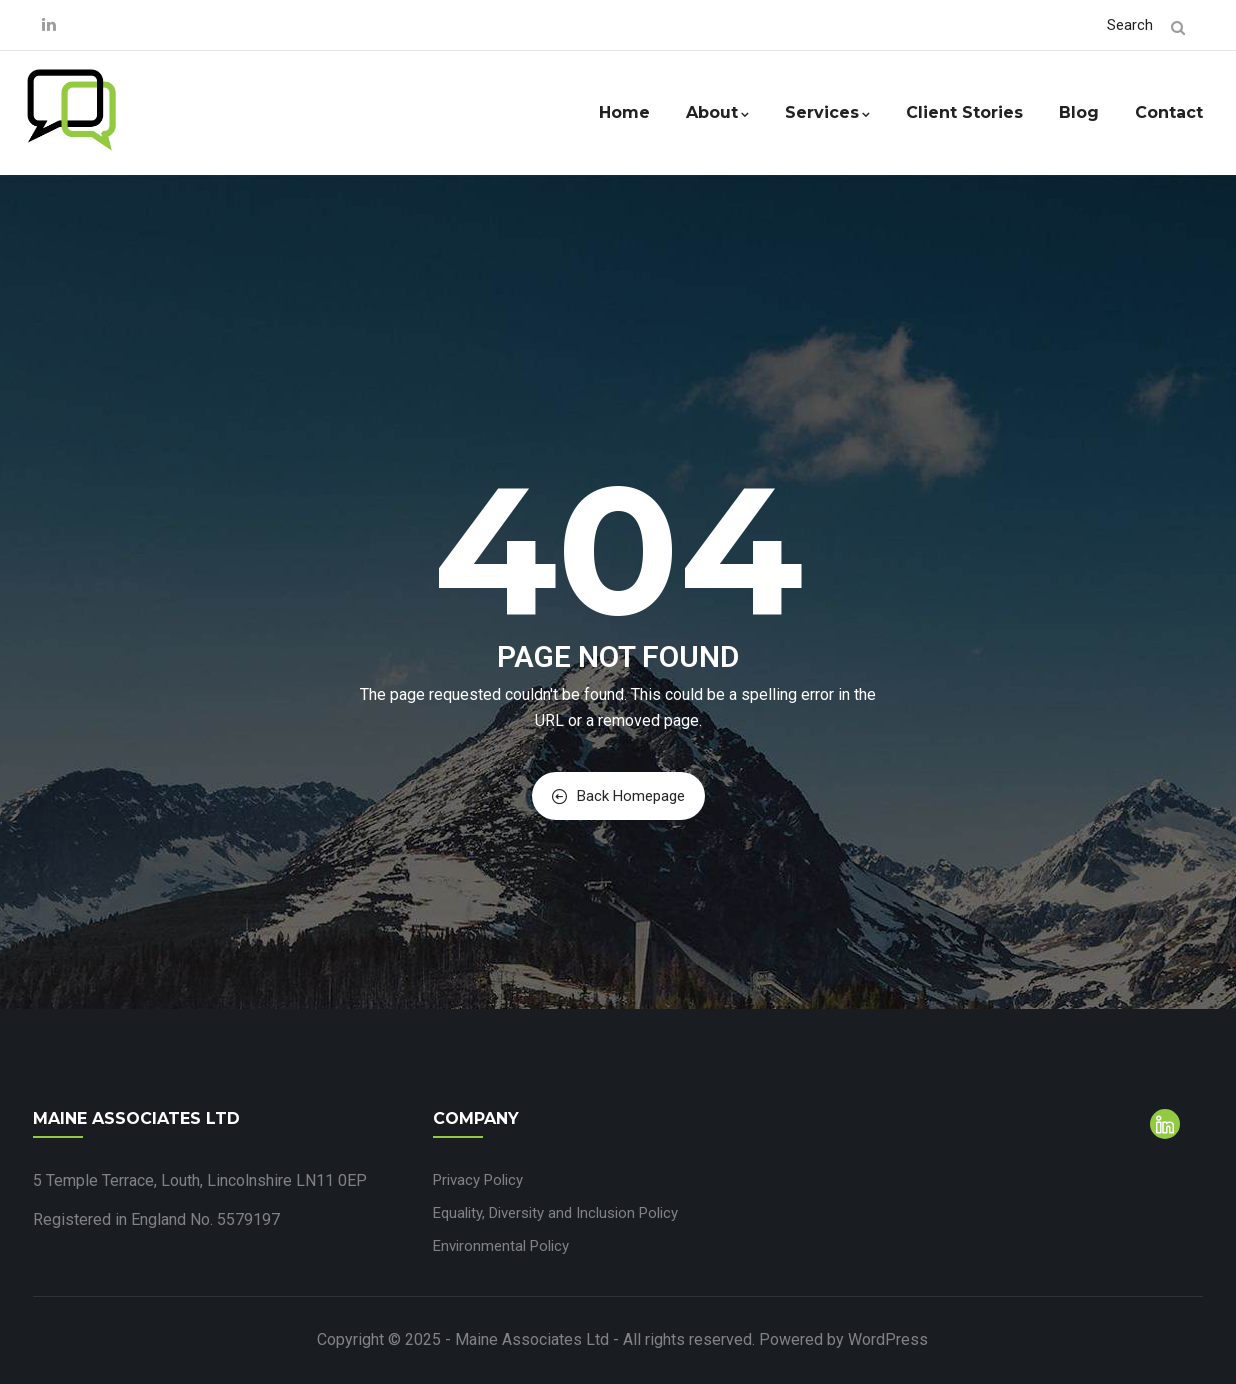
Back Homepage (618, 796)
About (717, 112)
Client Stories (964, 112)
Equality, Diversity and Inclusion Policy (555, 1213)
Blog (1079, 112)
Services (827, 112)
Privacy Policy (478, 1180)
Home (624, 112)
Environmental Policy (501, 1246)
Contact (1169, 112)
